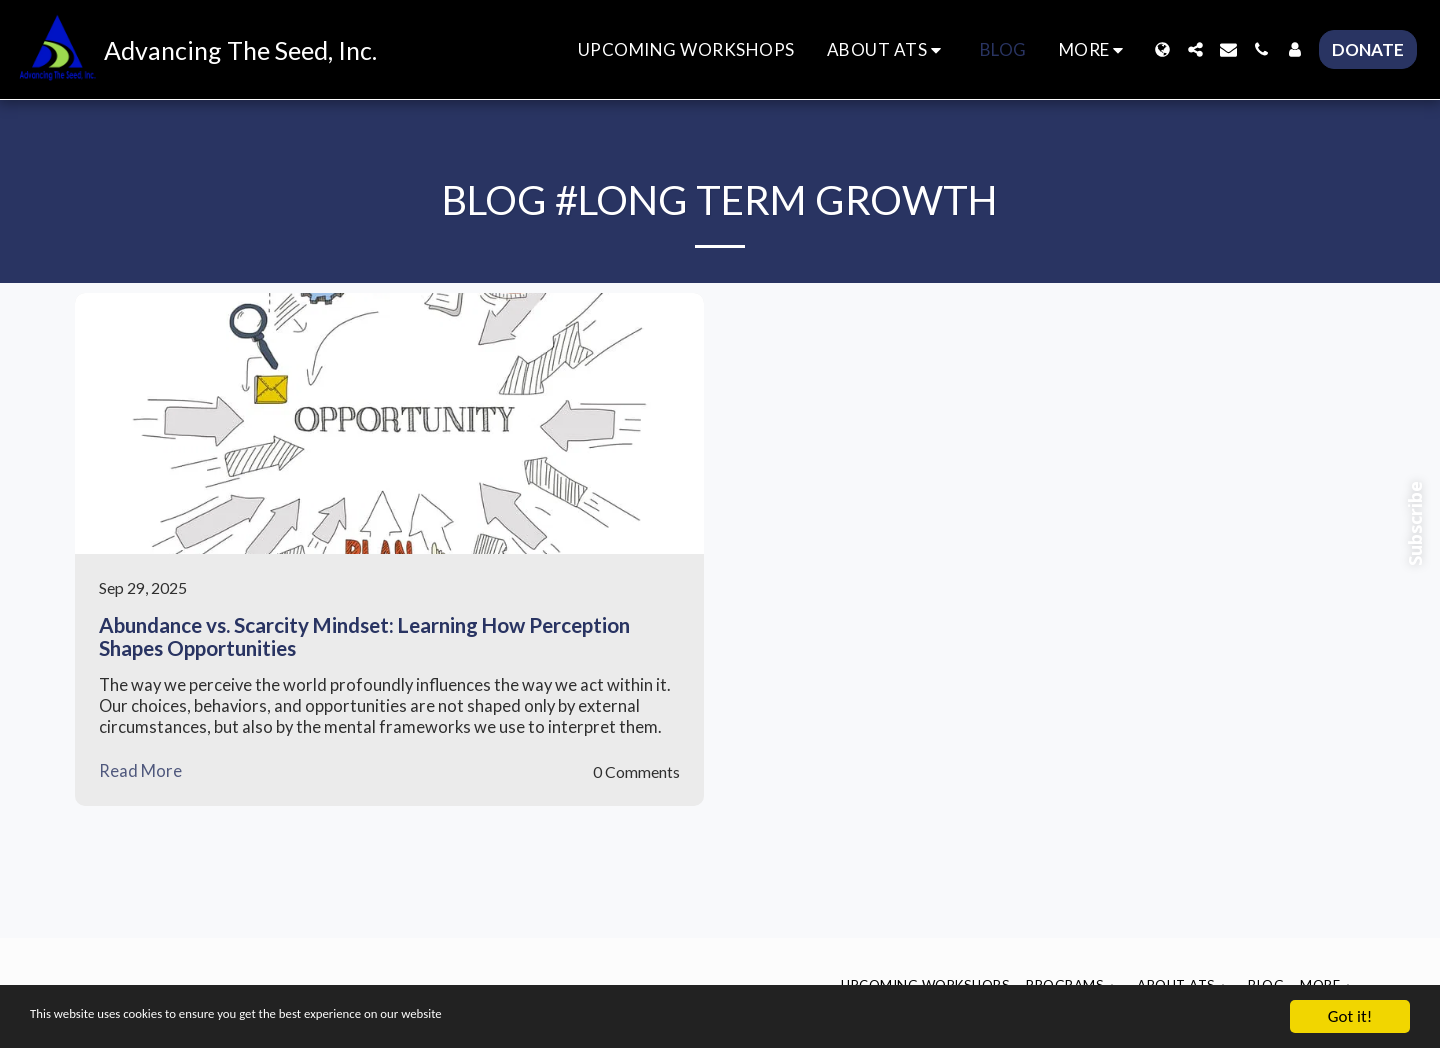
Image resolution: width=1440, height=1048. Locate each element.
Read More (140, 772)
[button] (887, 49)
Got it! (1350, 1016)
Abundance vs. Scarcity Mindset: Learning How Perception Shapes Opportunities (364, 637)
